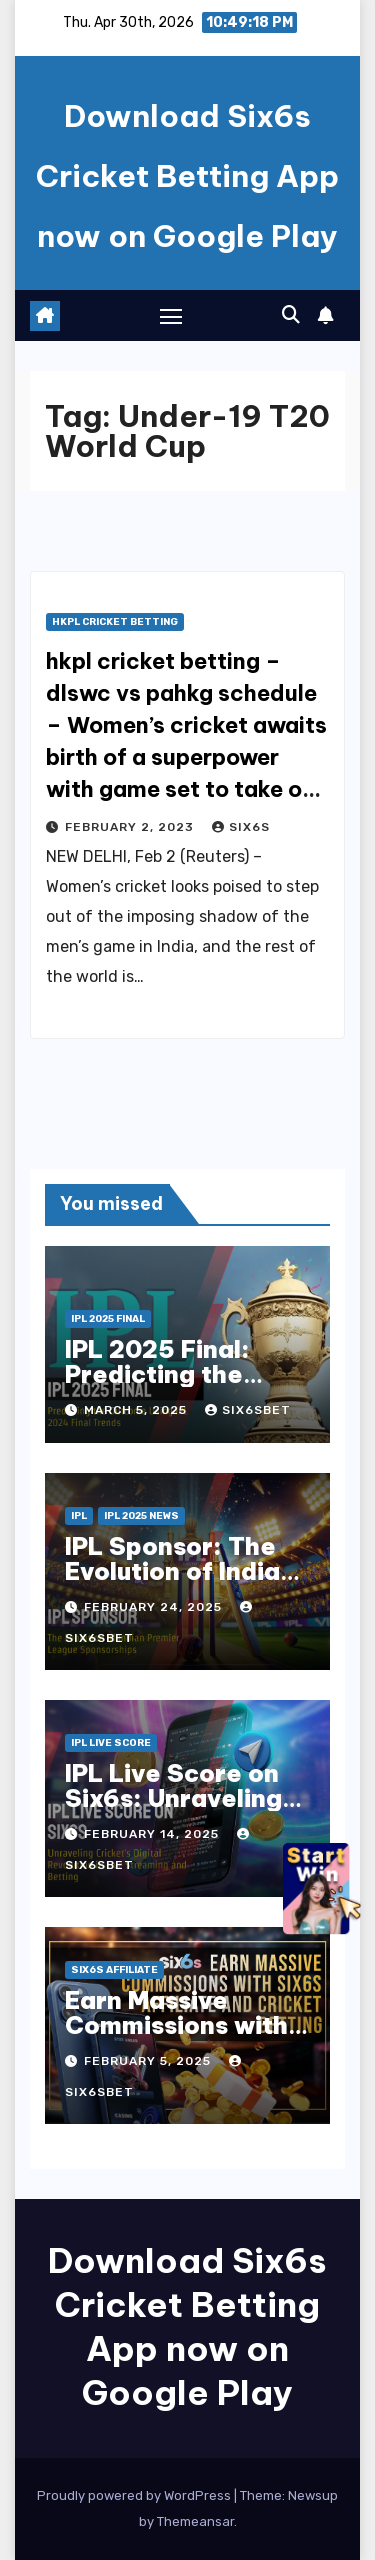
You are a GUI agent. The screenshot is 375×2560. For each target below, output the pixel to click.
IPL (79, 1516)
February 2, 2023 (131, 827)
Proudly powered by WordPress (135, 2495)
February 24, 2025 (155, 1607)
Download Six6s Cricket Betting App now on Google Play (187, 176)
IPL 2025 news (141, 1516)
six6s (241, 827)
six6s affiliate (114, 1970)
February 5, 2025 (149, 2061)
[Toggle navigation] (171, 316)
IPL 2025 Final (108, 1319)
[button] (291, 315)
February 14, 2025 (153, 1834)
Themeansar (195, 2521)
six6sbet (248, 1410)
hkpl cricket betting (115, 622)
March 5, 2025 (137, 1410)
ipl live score (111, 1743)
